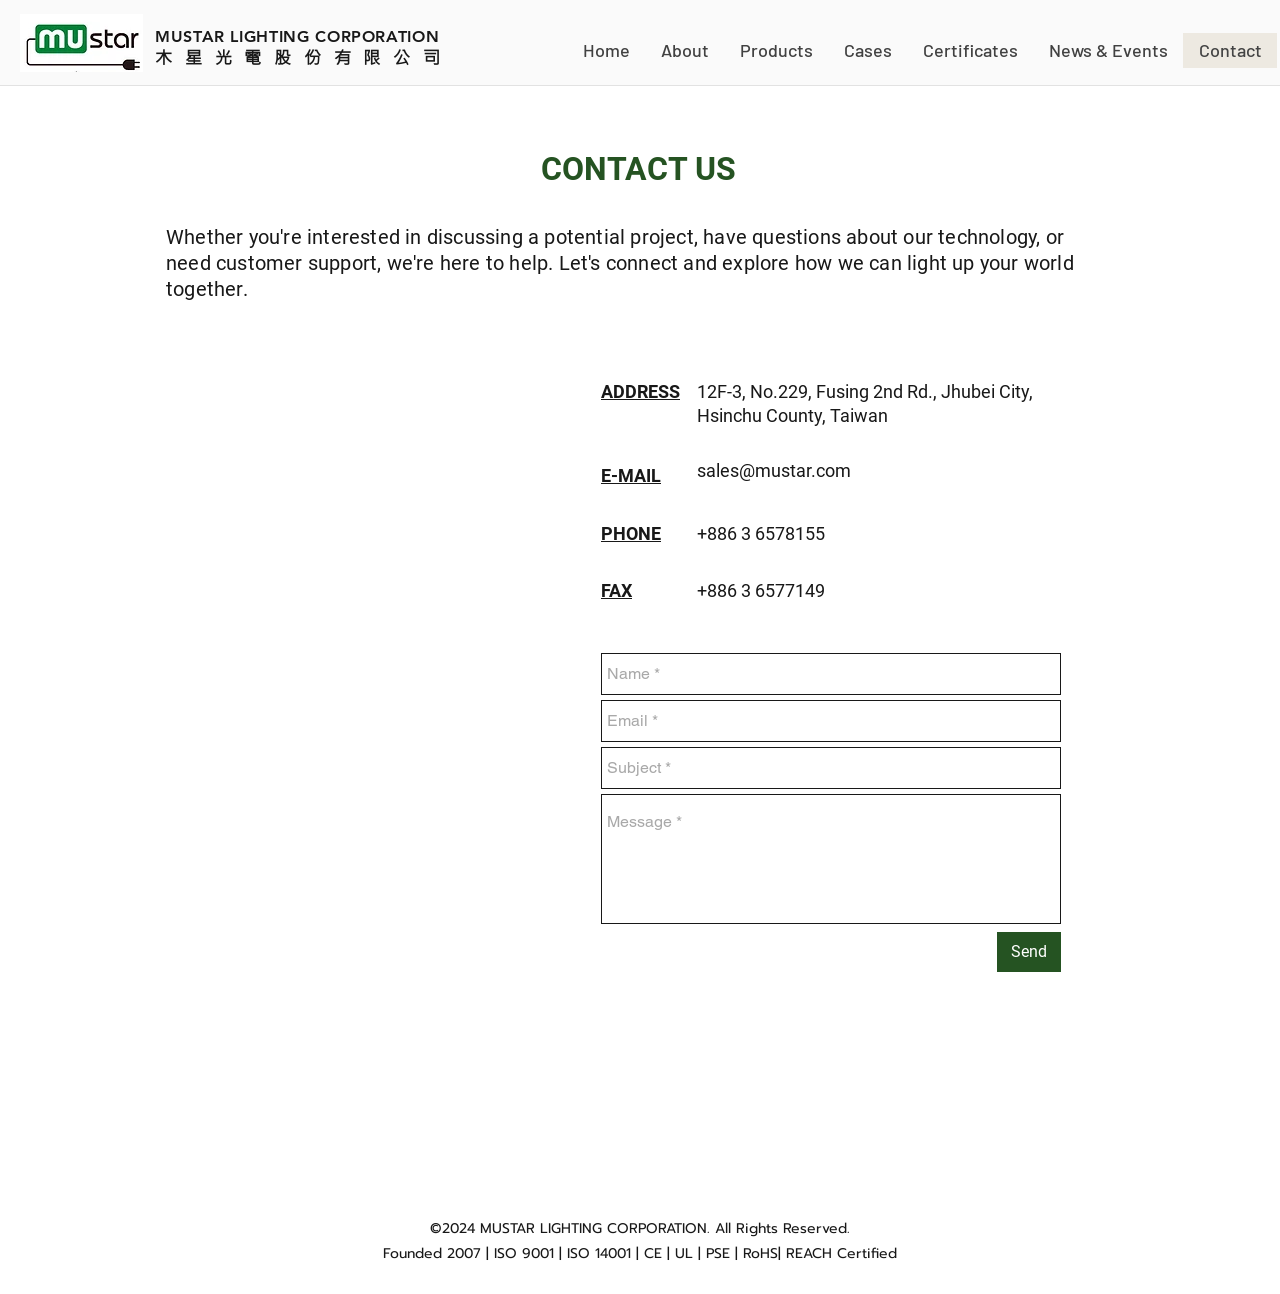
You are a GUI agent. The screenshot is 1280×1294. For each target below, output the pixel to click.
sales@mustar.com (774, 470)
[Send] (1029, 952)
